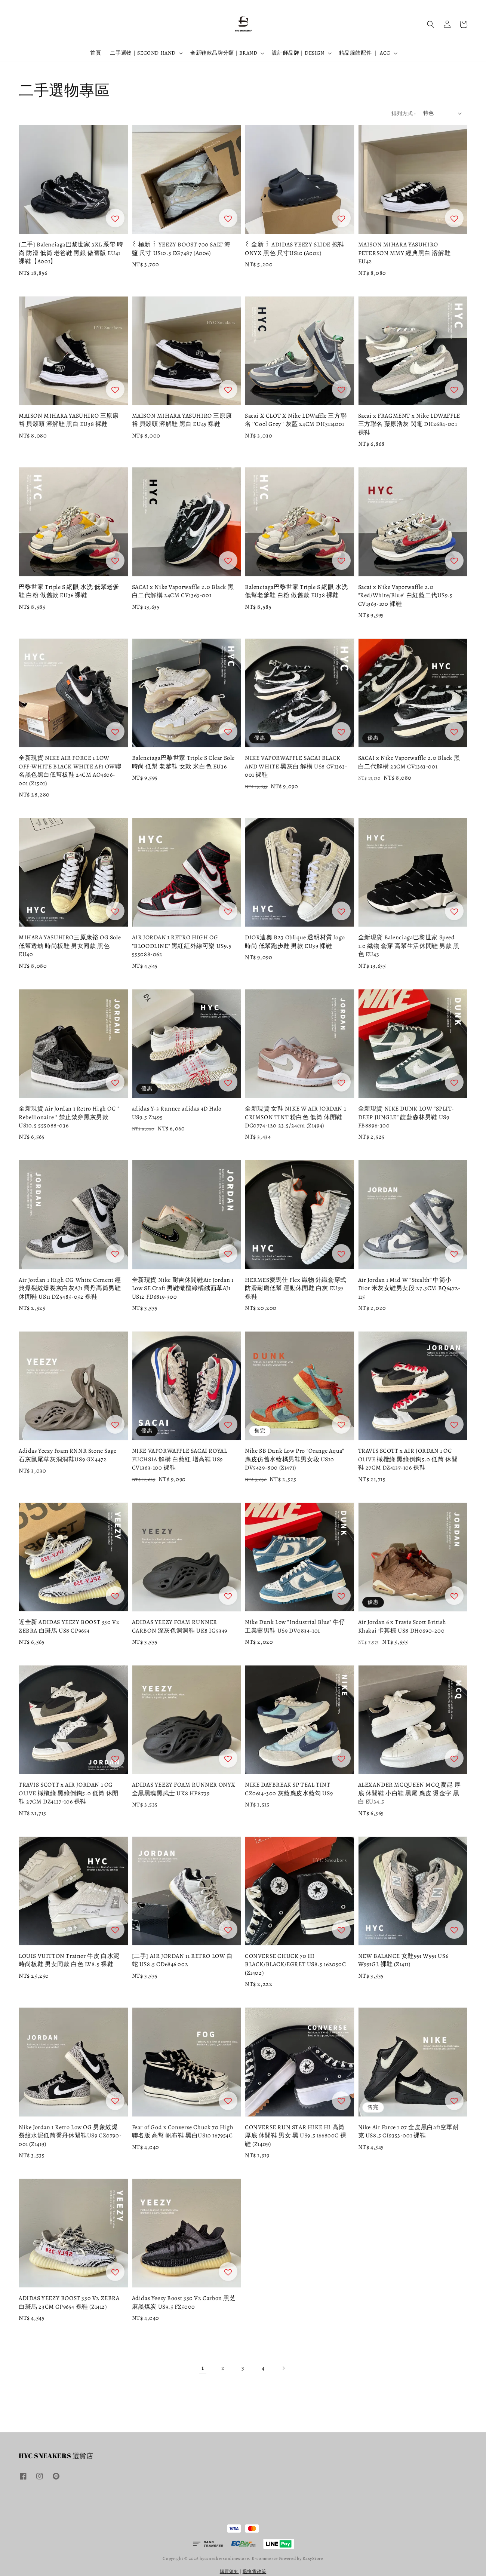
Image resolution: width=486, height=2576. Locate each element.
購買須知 (229, 2572)
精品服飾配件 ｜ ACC (364, 53)
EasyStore (312, 2558)
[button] (430, 24)
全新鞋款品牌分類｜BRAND (223, 53)
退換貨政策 (255, 2572)
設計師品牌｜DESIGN (298, 53)
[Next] (283, 2368)
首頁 (95, 52)
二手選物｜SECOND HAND (143, 53)
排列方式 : (403, 113)
